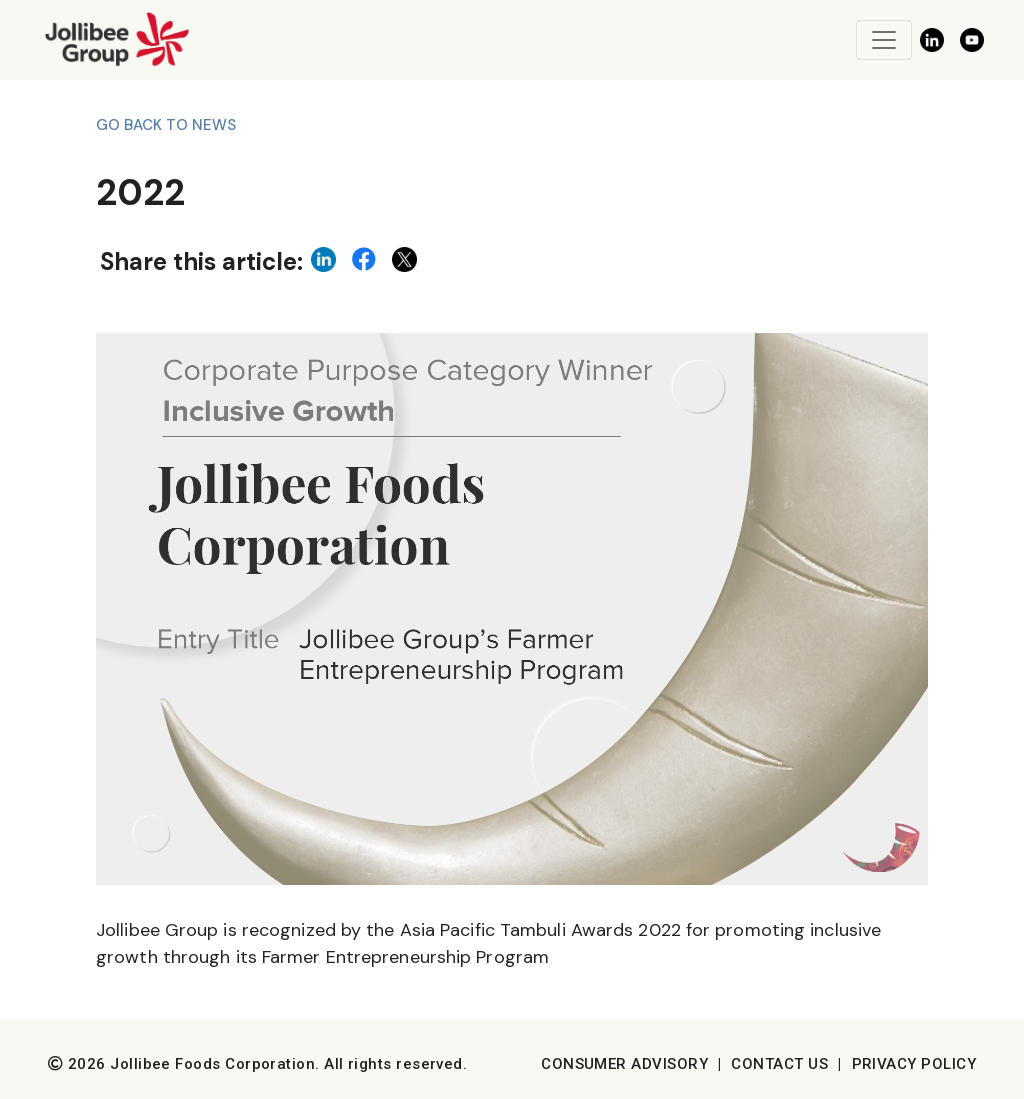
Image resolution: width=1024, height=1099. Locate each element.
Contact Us (779, 1064)
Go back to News (166, 125)
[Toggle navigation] (884, 40)
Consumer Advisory (624, 1064)
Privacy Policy (914, 1064)
